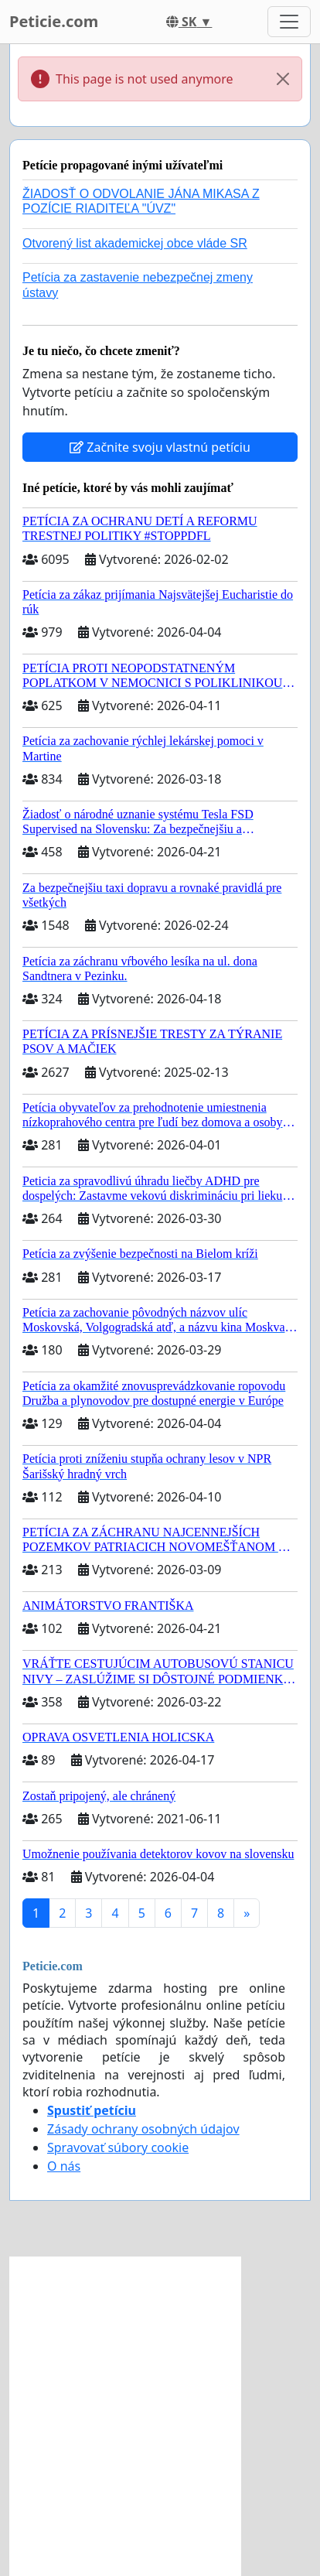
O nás (63, 2166)
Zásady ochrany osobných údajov (143, 2128)
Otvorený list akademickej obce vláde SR (134, 243)
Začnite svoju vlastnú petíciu (160, 447)
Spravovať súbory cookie (118, 2147)
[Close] (282, 79)
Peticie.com (53, 21)
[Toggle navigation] (289, 21)
